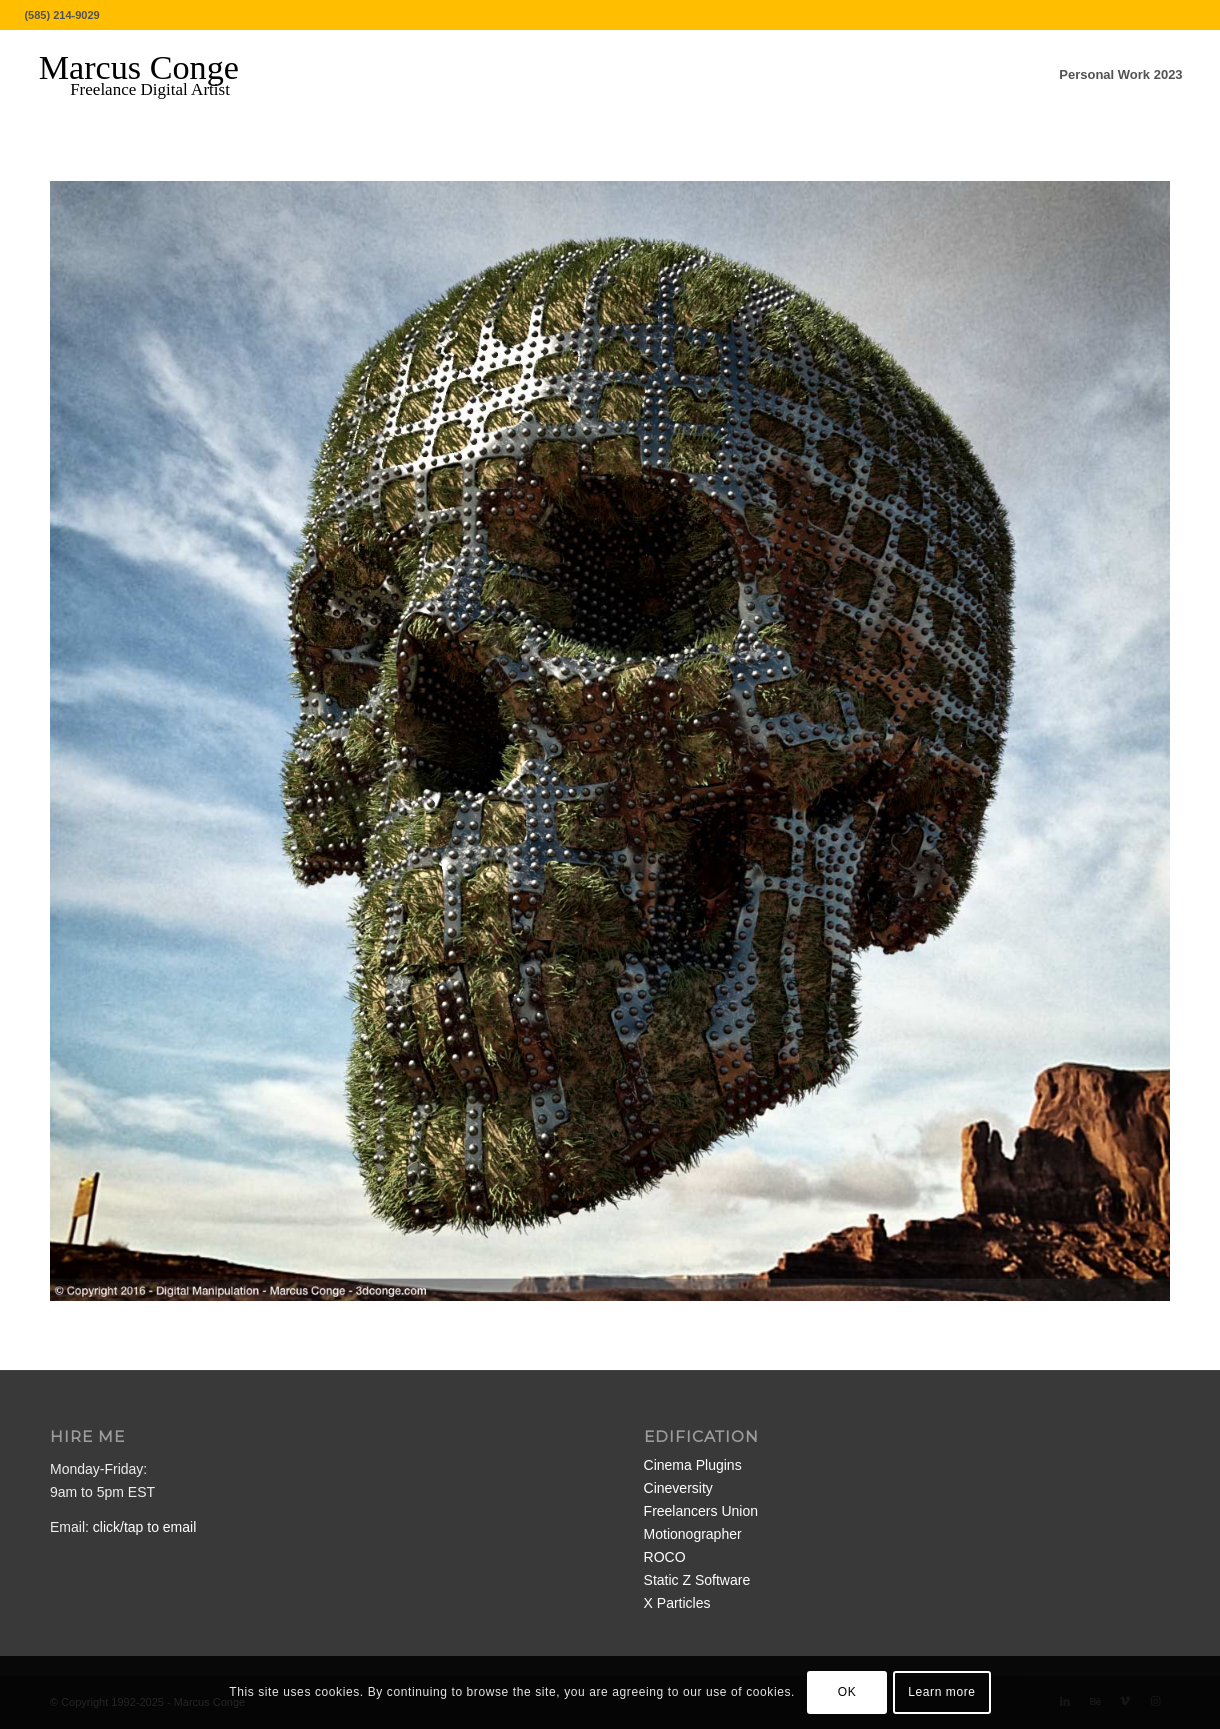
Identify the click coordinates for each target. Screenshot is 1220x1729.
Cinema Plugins (693, 1465)
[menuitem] (1120, 75)
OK (847, 1692)
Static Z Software (697, 1580)
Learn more (941, 1692)
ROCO (665, 1557)
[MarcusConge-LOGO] (154, 75)
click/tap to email (144, 1527)
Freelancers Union (701, 1511)
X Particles (677, 1603)
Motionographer (693, 1534)
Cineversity (678, 1488)
